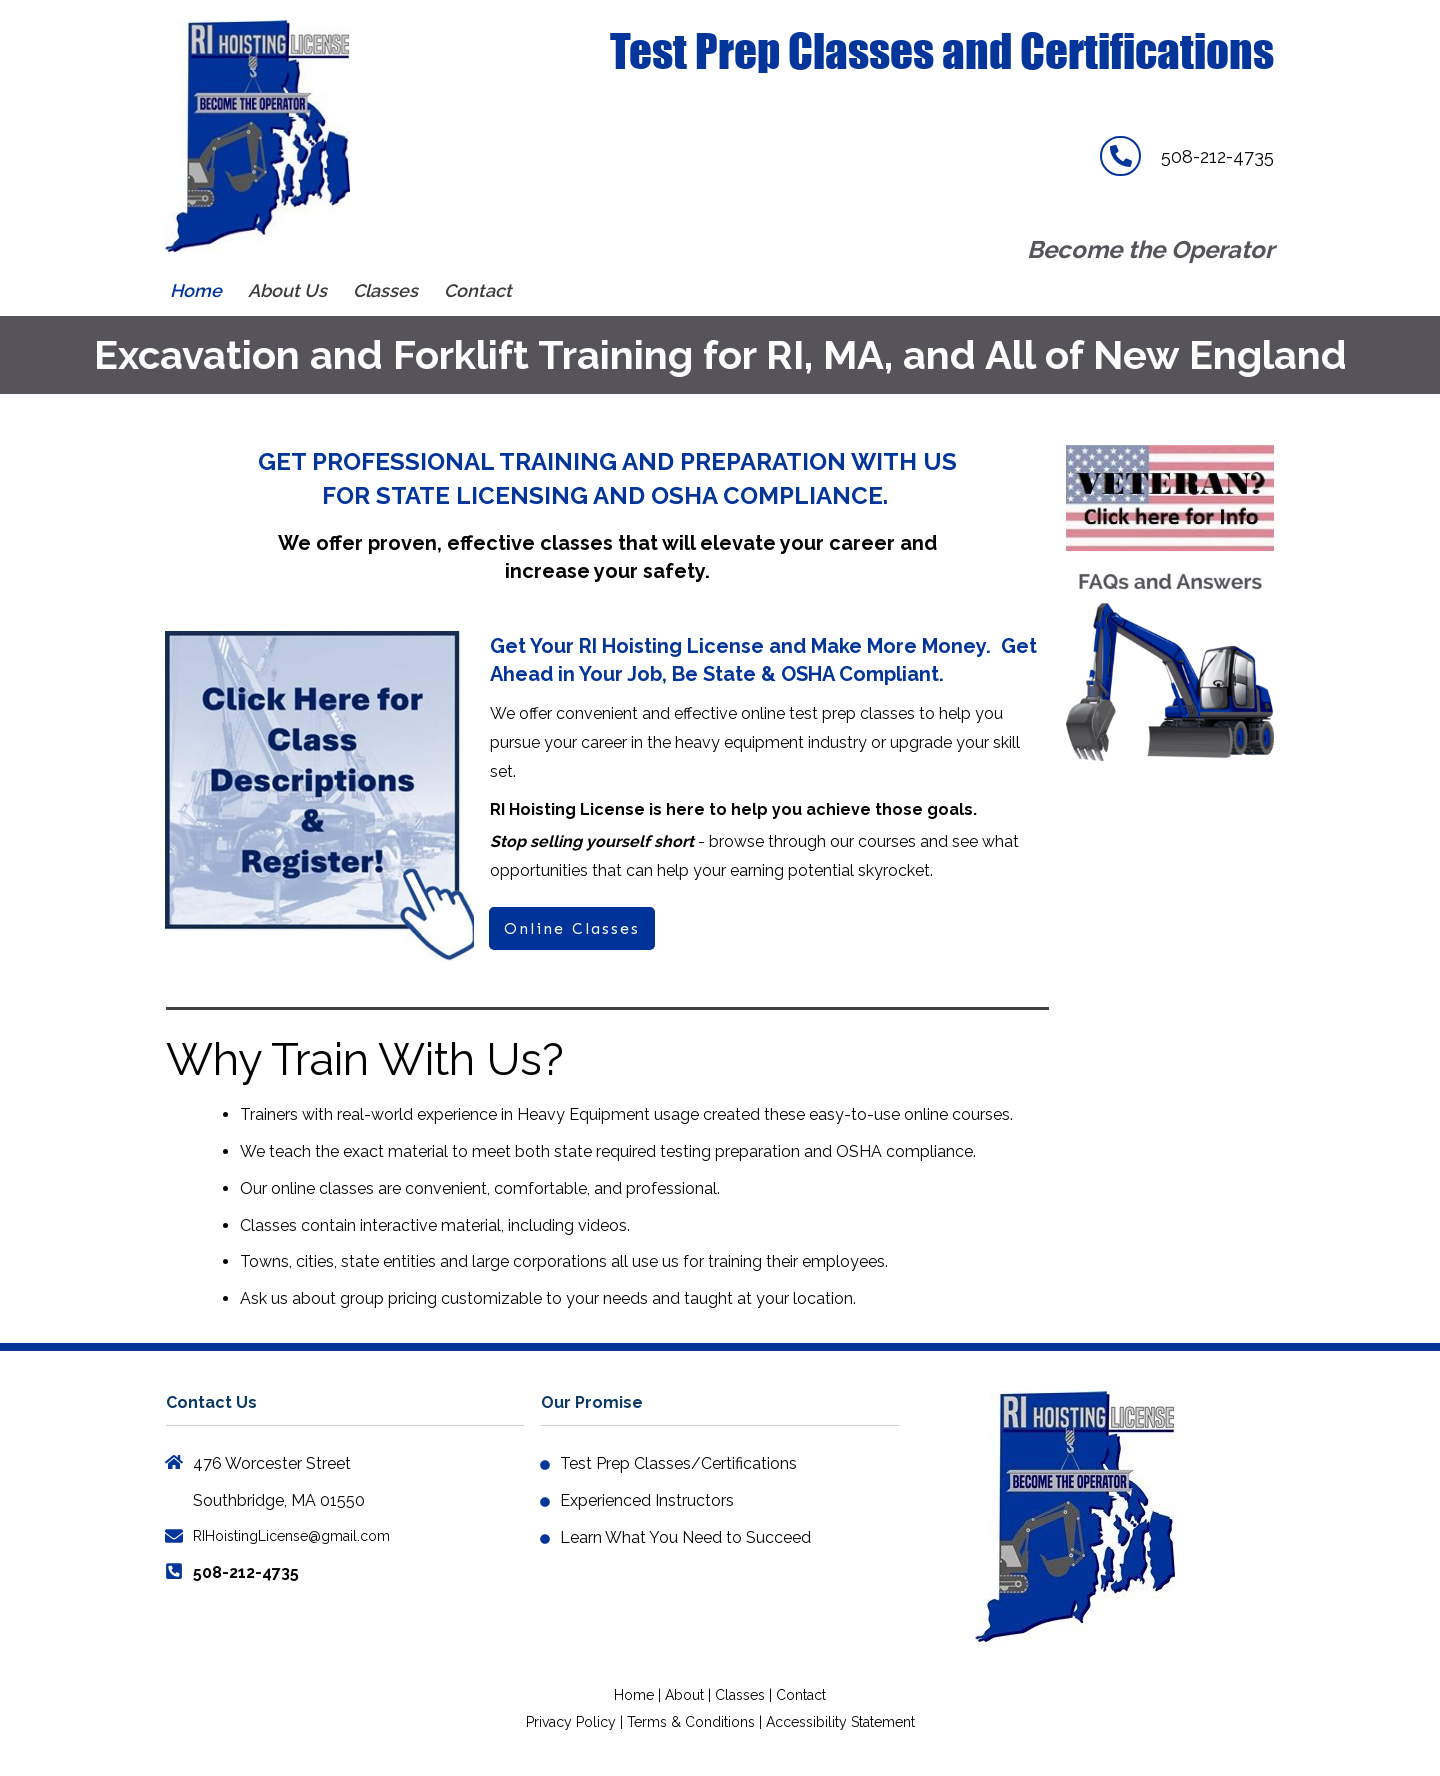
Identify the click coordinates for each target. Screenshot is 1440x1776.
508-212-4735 (1217, 156)
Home (634, 1695)
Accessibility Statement (840, 1722)
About (686, 1695)
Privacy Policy (571, 1722)
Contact (801, 1695)
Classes (740, 1695)
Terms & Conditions (691, 1722)
